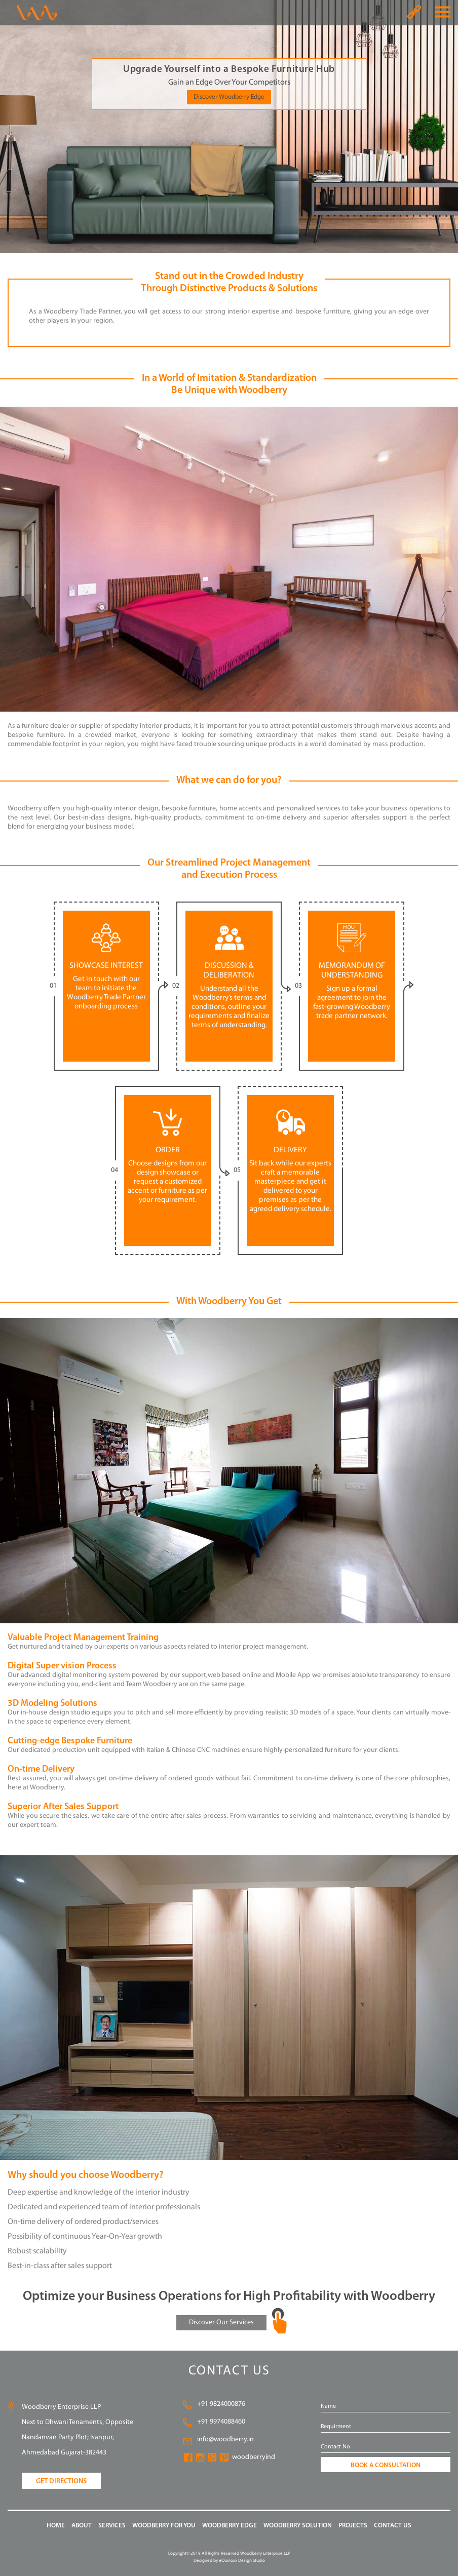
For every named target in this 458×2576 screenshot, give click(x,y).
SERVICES (112, 2525)
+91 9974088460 (221, 2422)
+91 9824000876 (221, 2404)
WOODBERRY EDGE (229, 2525)
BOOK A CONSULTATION (386, 2465)
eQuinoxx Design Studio (242, 2560)
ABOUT (81, 2525)
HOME (56, 2525)
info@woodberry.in (225, 2439)
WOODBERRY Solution (297, 2525)
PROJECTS (352, 2525)
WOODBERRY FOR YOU (164, 2525)
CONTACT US (392, 2525)
